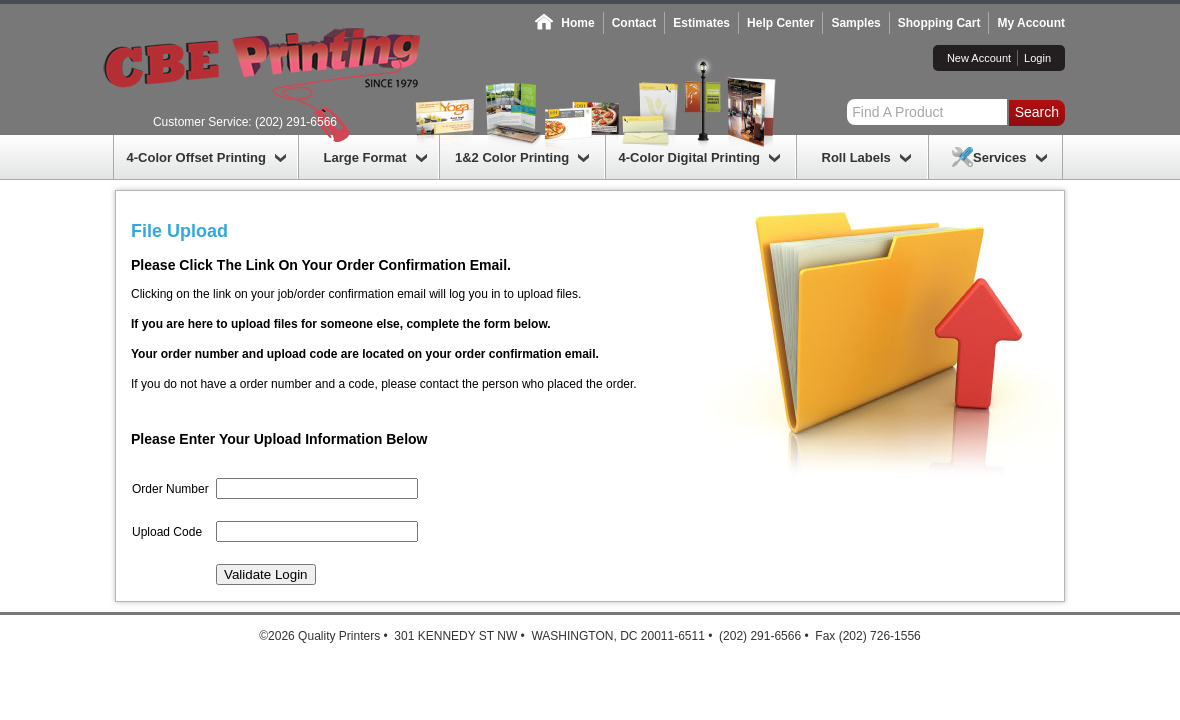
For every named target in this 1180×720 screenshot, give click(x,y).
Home (577, 23)
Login (1037, 58)
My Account (1031, 23)
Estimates (701, 23)
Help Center (780, 23)
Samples (855, 23)
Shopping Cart (939, 23)
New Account (979, 58)
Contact (634, 23)
